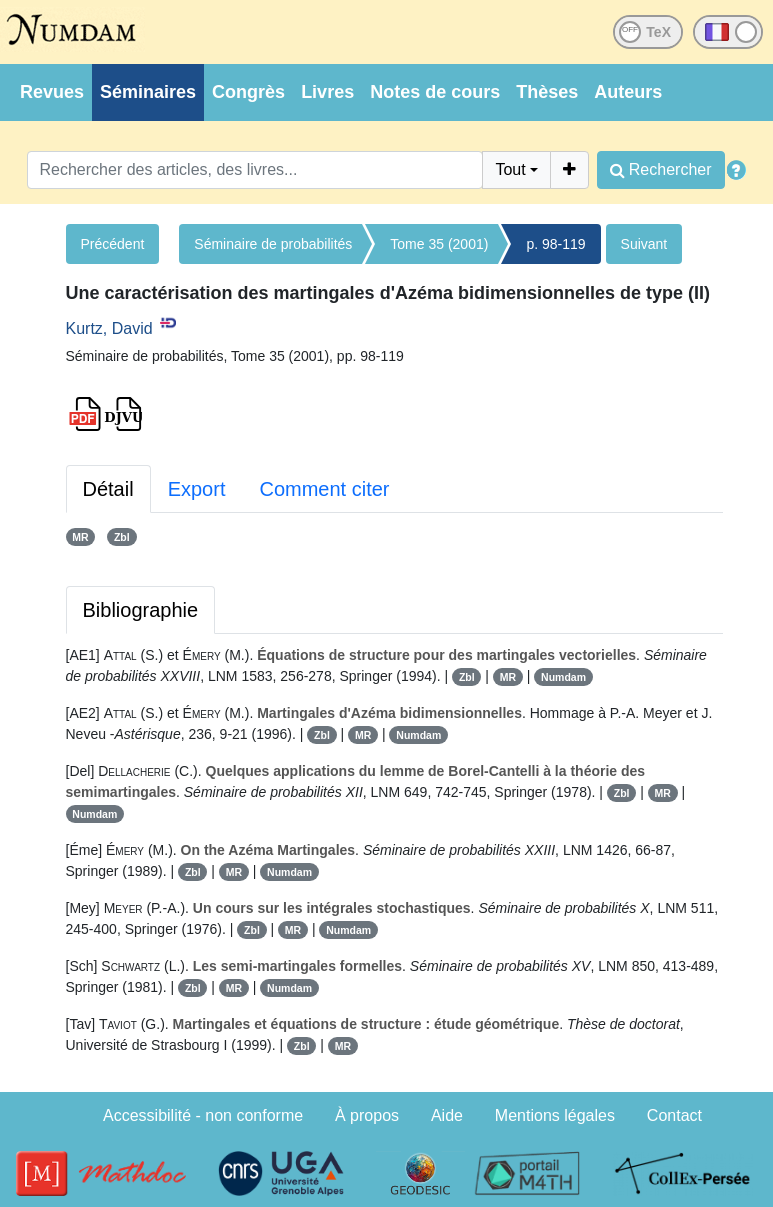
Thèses (547, 92)
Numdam (563, 677)
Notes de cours (435, 92)
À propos (367, 1115)
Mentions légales (555, 1115)
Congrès (248, 92)
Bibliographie (141, 610)
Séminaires (148, 92)
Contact (674, 1115)
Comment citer (324, 489)
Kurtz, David (109, 328)
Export (197, 489)
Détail (108, 489)
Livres (327, 92)
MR (80, 537)
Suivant (644, 244)
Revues (52, 92)
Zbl (122, 537)
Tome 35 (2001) (439, 244)
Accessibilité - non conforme (203, 1115)
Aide (447, 1115)
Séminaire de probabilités (273, 244)
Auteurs (628, 92)
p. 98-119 (555, 244)
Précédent (113, 244)
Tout (510, 169)
